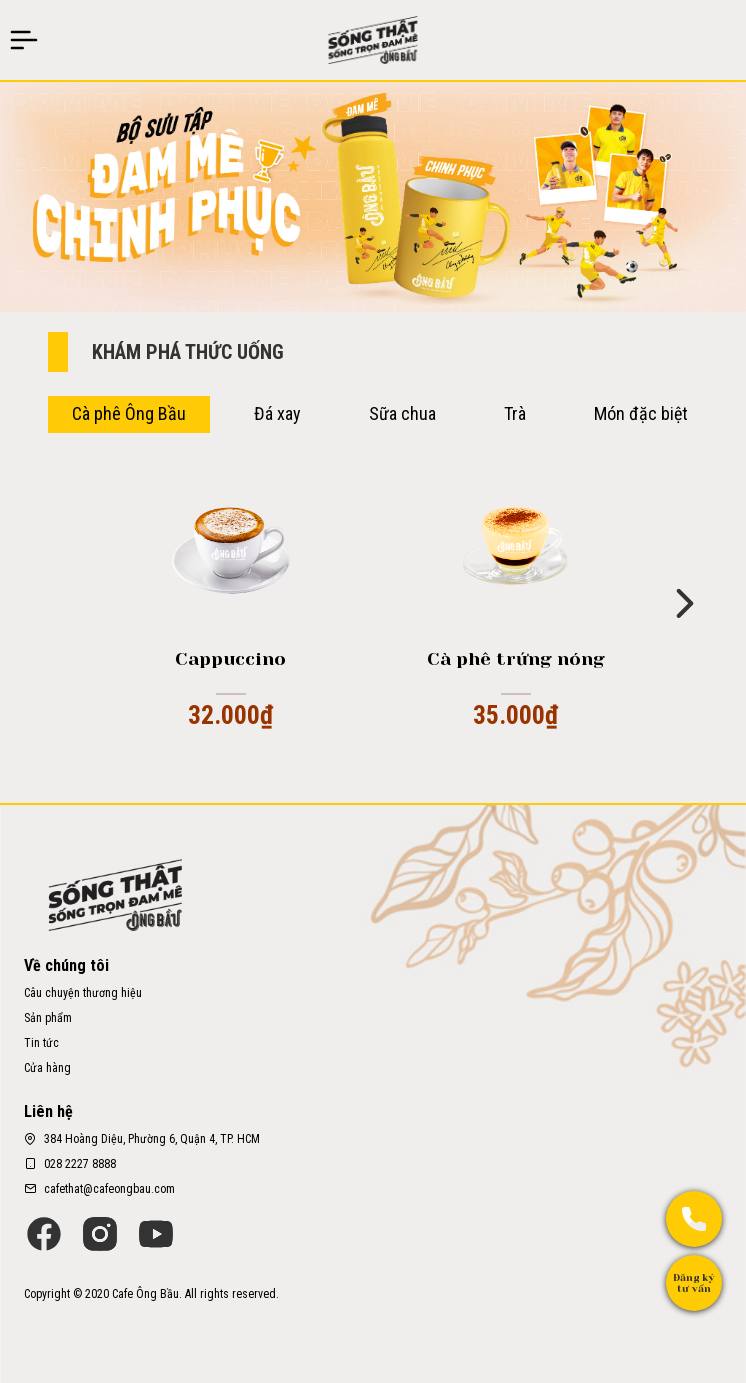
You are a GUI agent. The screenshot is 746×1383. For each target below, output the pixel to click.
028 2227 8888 (80, 1164)
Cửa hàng (47, 1068)
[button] (685, 602)
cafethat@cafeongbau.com (109, 1189)
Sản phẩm (48, 1018)
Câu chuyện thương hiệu (83, 993)
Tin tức (41, 1043)
